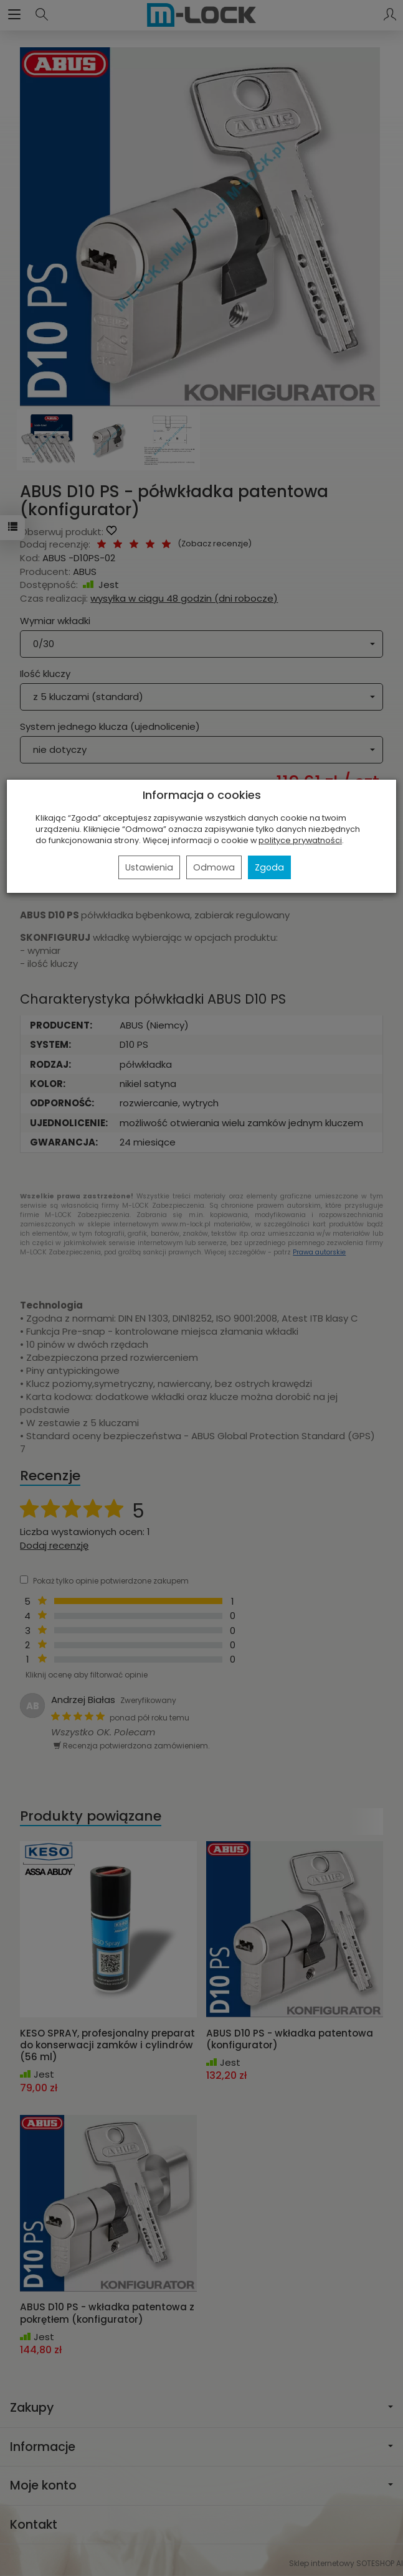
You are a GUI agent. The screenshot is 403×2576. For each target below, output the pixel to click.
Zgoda (269, 867)
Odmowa (214, 867)
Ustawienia (149, 867)
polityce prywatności (300, 840)
